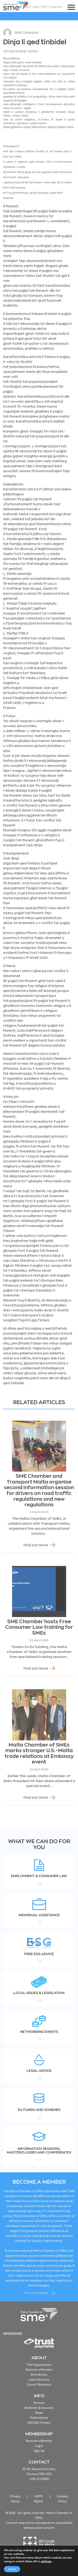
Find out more (36, 1545)
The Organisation (39, 2364)
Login (39, 2446)
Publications (39, 2417)
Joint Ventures (39, 2379)
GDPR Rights (38, 2498)
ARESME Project (39, 2422)
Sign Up (39, 2451)
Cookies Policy (62, 2498)
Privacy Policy (15, 2498)
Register (56, 6)
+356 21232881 (39, 2479)
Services (39, 2403)
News (39, 2412)
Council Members (39, 2384)
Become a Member (39, 2369)
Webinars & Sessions (39, 2408)
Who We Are (39, 2374)
